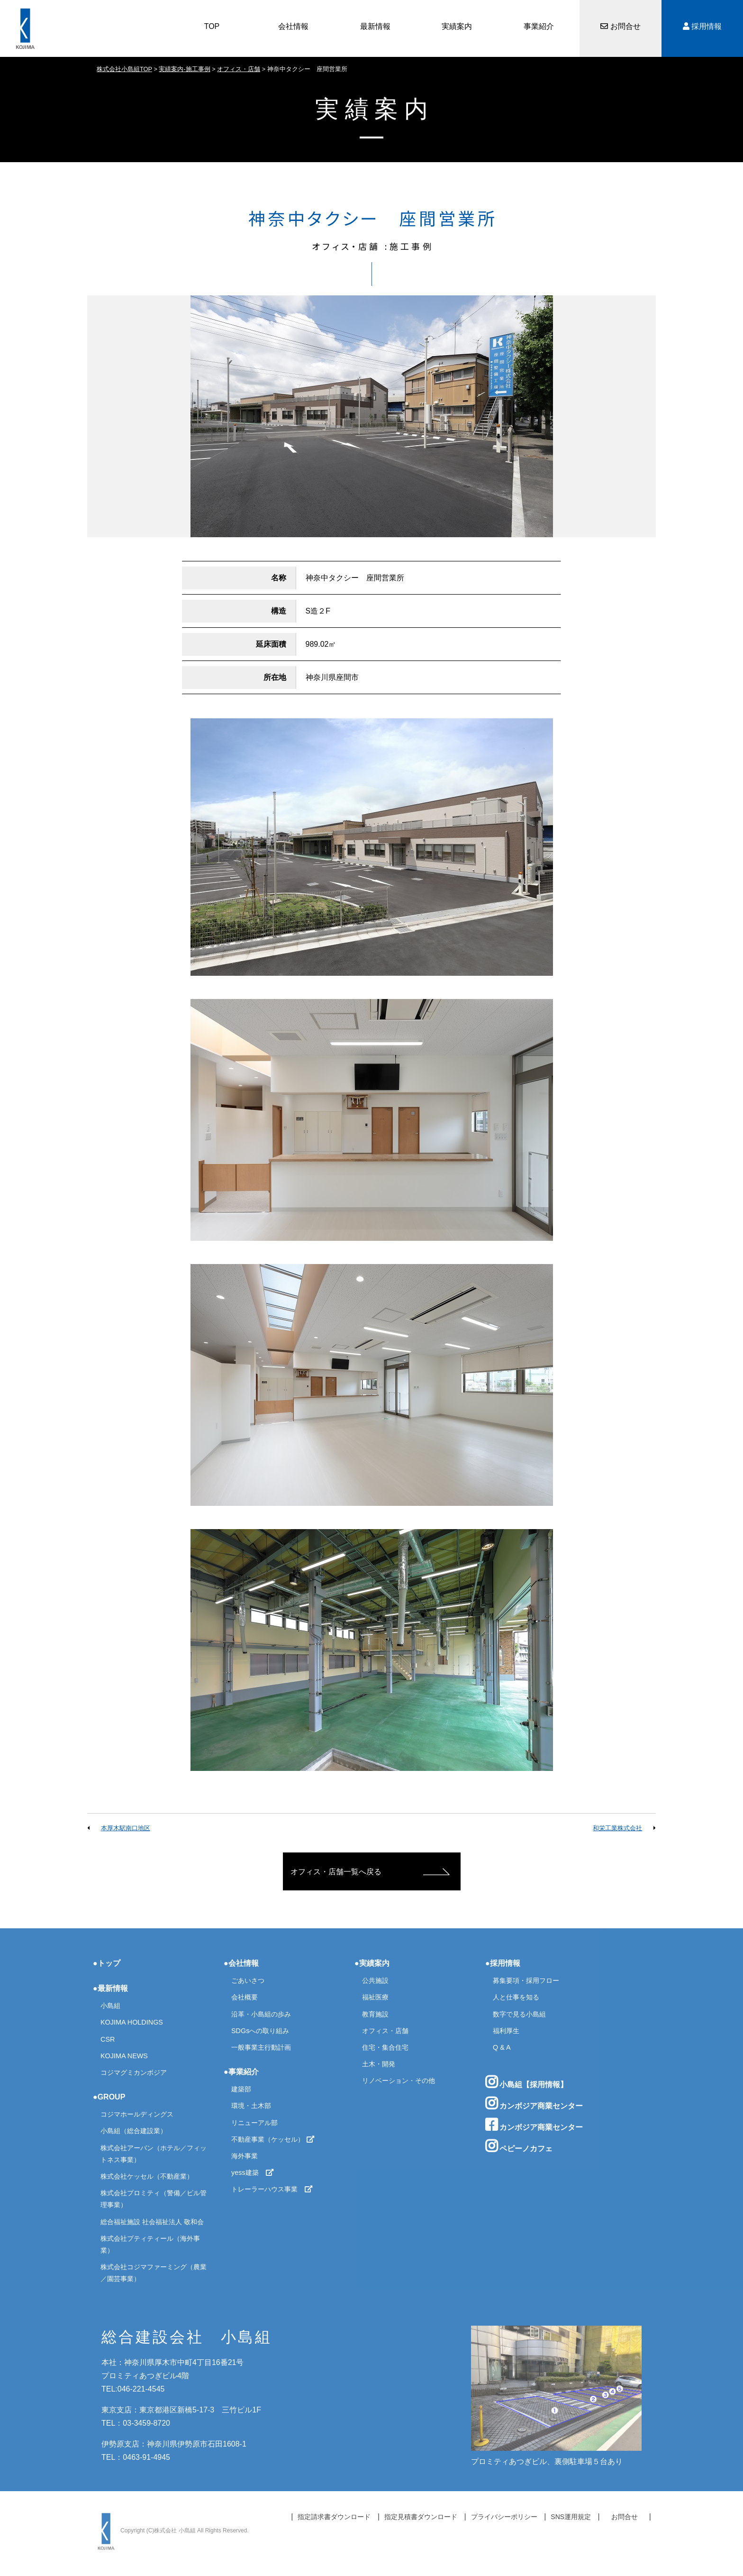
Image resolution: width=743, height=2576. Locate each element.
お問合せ (620, 26)
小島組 (110, 2005)
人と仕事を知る (516, 1997)
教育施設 (375, 2014)
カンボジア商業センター (534, 2103)
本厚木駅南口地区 (125, 1828)
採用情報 (702, 26)
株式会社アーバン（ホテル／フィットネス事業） (153, 2153)
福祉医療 (375, 1997)
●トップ (106, 1963)
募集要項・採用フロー (526, 1980)
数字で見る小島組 (519, 2014)
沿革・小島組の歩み (261, 2014)
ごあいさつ (247, 1980)
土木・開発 (378, 2064)
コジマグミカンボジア (133, 2072)
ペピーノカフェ (519, 2146)
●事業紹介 (241, 2072)
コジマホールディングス (136, 2114)
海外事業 (244, 2156)
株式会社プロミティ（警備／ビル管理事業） (153, 2199)
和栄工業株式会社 (617, 1828)
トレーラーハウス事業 (272, 2189)
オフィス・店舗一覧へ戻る (335, 1872)
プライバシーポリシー (504, 2517)
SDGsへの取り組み (260, 2031)
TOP (212, 26)
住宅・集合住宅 (385, 2047)
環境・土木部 (251, 2105)
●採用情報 (502, 1963)
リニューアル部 (254, 2123)
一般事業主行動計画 (261, 2047)
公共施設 (375, 1980)
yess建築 (252, 2172)
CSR (107, 2039)
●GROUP (109, 2097)
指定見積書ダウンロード (420, 2517)
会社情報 (293, 26)
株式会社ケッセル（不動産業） (146, 2176)
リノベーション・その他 (398, 2080)
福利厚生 (506, 2031)
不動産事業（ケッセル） (273, 2139)
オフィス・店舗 (385, 2031)
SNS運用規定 (571, 2517)
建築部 (241, 2089)
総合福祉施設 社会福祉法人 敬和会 (152, 2222)
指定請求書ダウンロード (334, 2517)
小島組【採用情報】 (526, 2082)
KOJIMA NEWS (124, 2056)
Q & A (502, 2047)
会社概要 (244, 1997)
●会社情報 (241, 1963)
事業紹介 (539, 26)
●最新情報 (110, 1988)
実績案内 (457, 26)
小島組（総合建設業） (133, 2131)
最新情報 (375, 26)
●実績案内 (372, 1963)
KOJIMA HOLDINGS (131, 2022)
